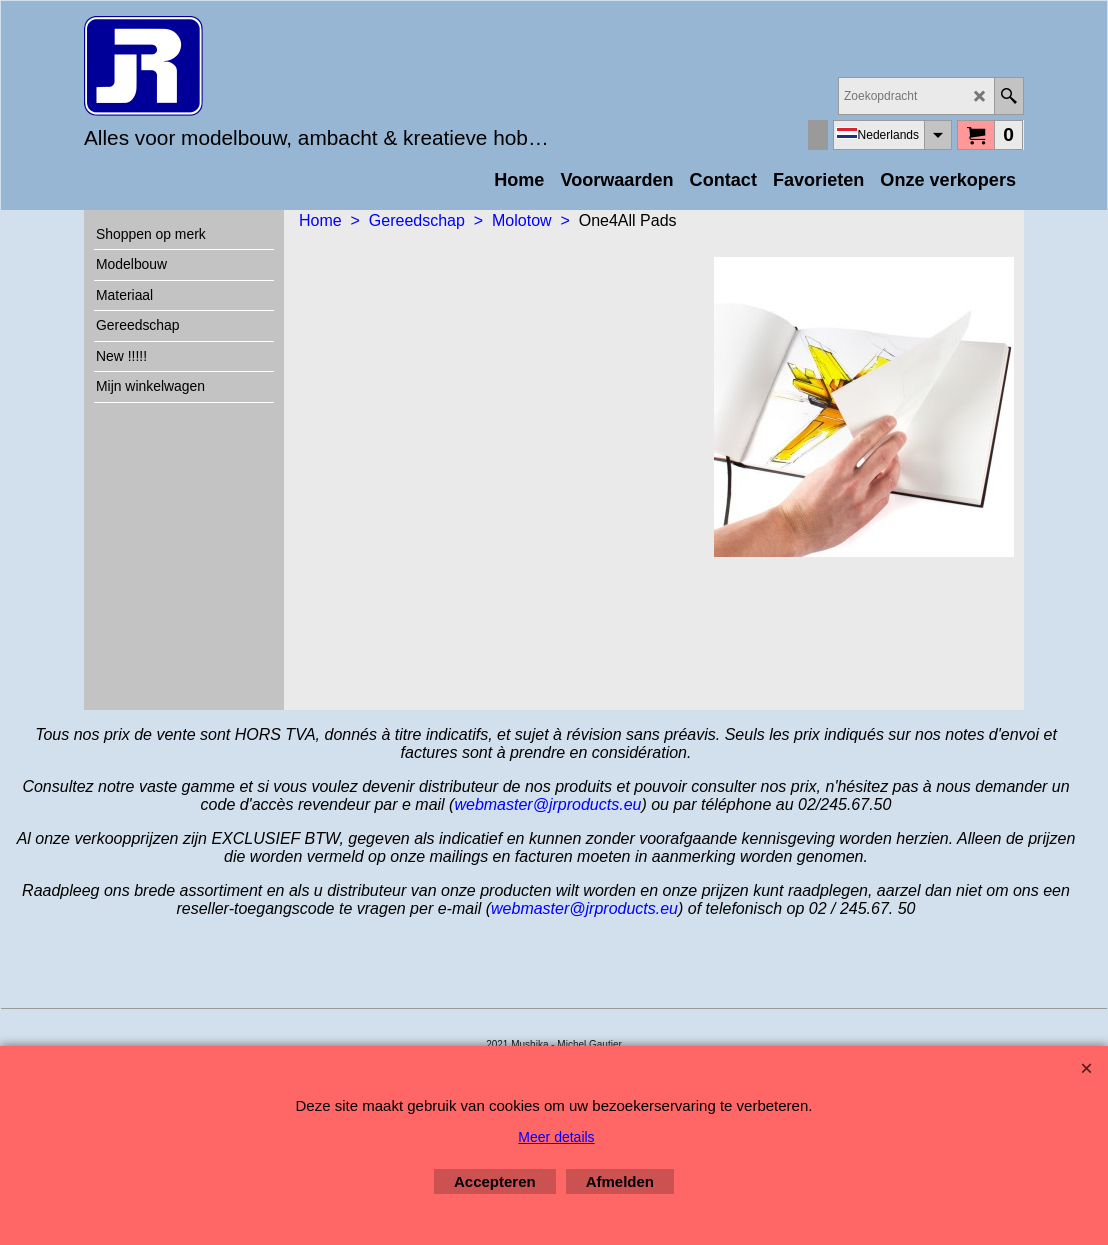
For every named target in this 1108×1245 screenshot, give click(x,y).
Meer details (556, 1137)
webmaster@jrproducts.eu (547, 804)
